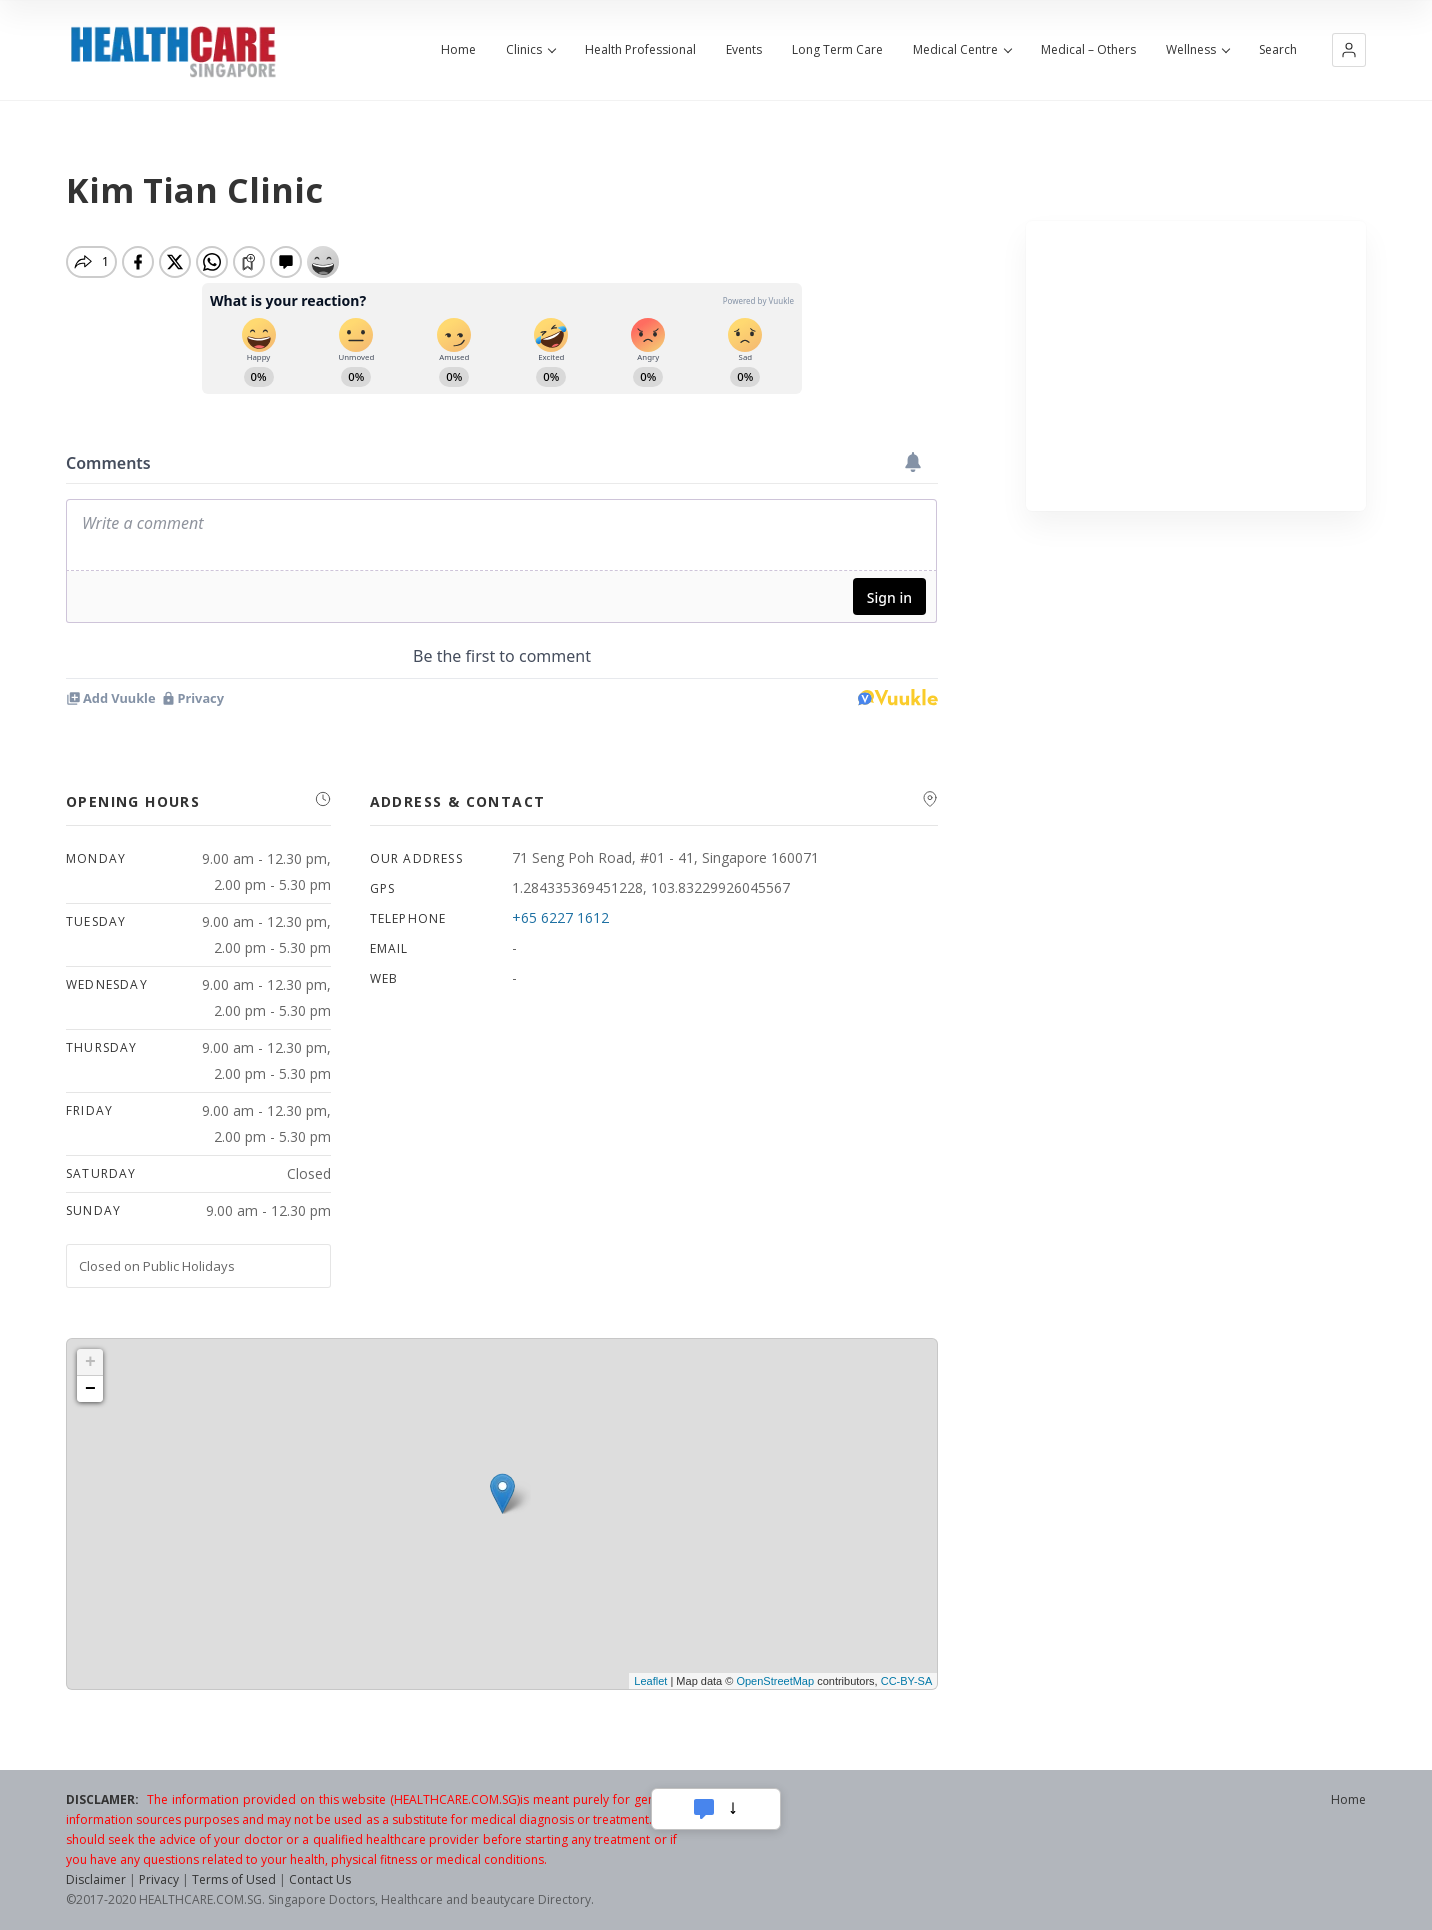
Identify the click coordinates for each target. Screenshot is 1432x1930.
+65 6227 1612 (560, 917)
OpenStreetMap (775, 1681)
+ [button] (90, 1362)
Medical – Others (1088, 50)
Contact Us (320, 1879)
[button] (1349, 50)
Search (1278, 50)
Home (458, 50)
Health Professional (640, 50)
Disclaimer (96, 1879)
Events (744, 50)
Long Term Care (837, 50)
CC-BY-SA (907, 1681)
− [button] (90, 1389)
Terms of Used (234, 1879)
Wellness (1197, 50)
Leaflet (650, 1681)
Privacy (159, 1879)
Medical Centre (962, 50)
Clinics (530, 50)
